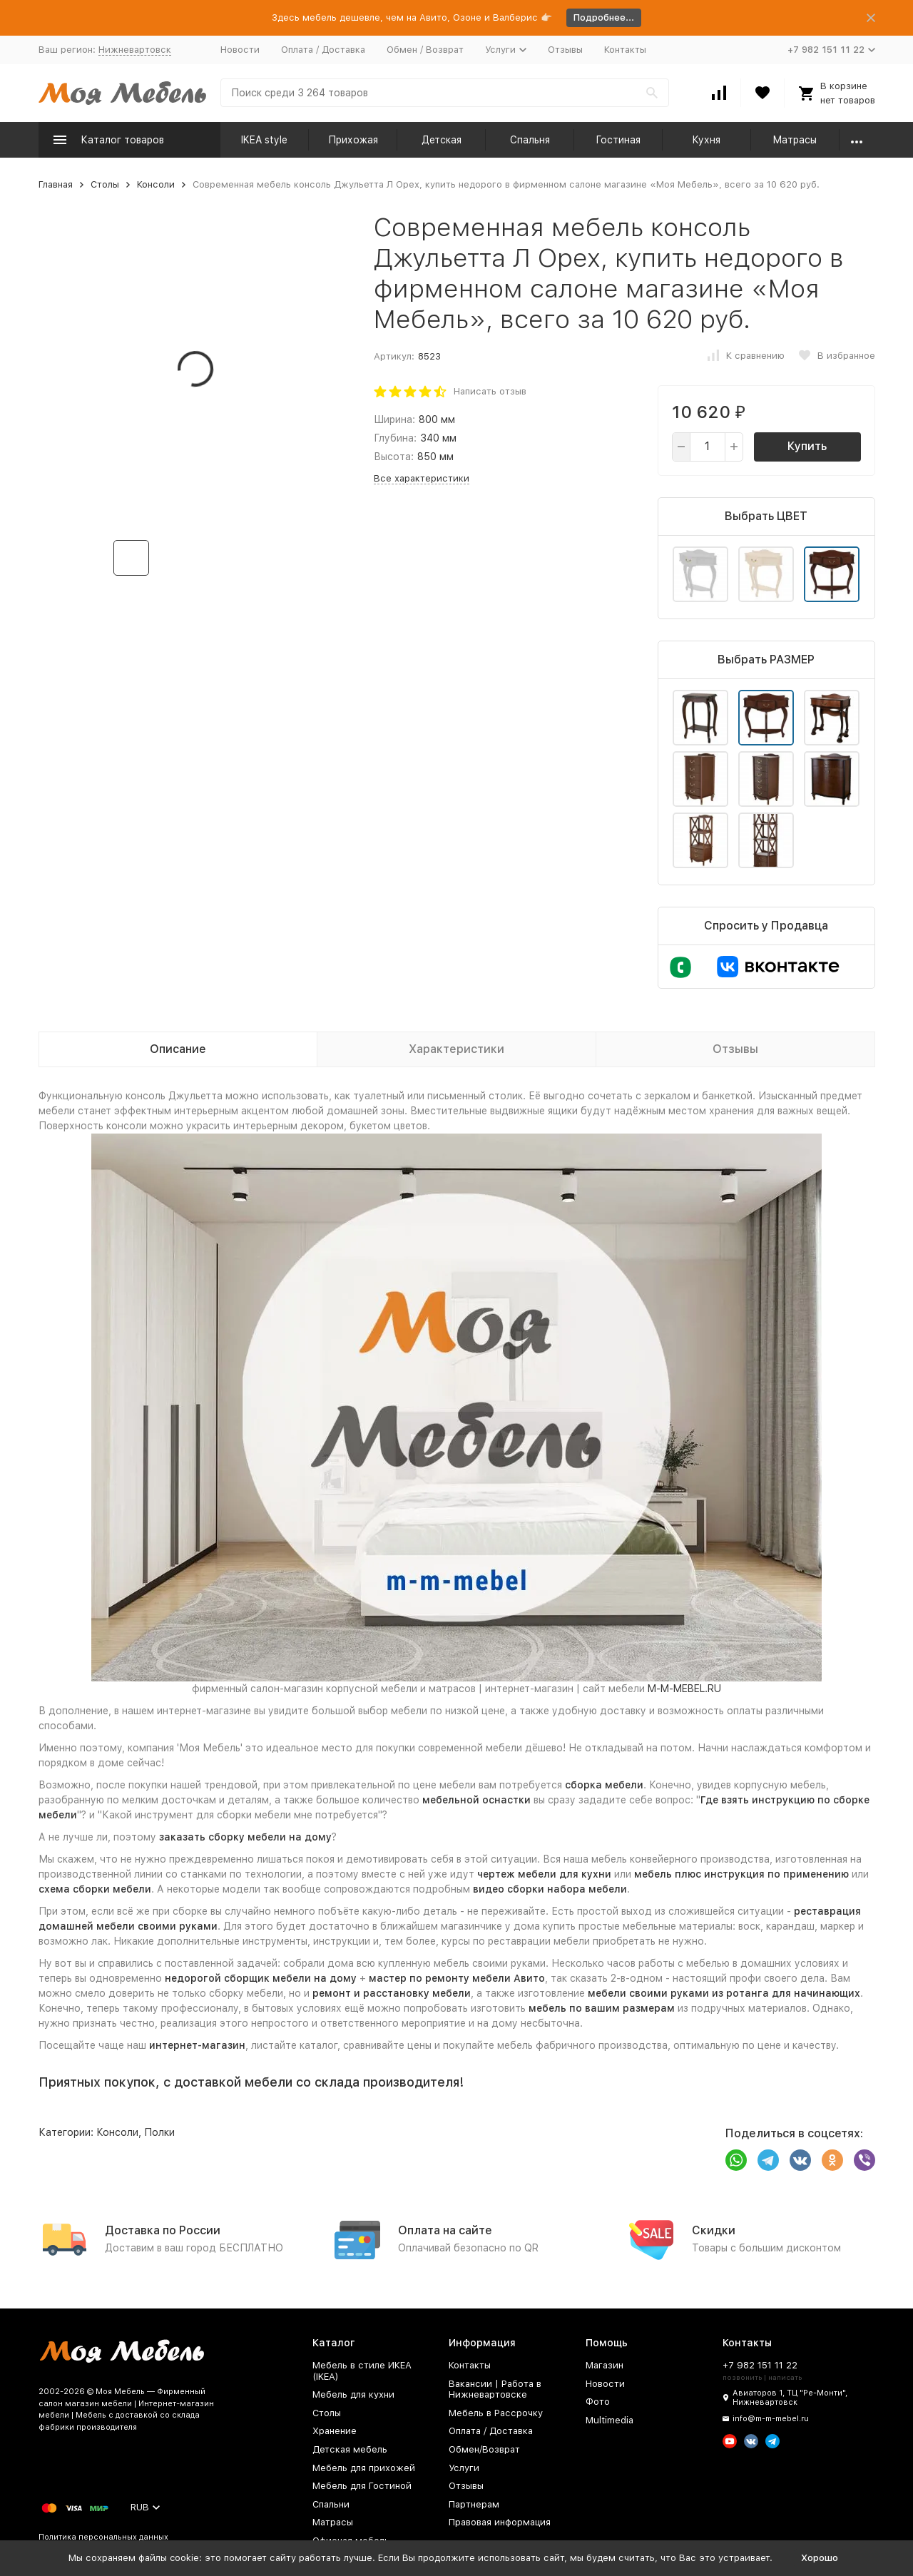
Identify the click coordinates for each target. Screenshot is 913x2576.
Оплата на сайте (445, 2230)
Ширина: (394, 419)
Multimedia (609, 2420)
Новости (240, 49)
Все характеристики (421, 478)
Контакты (625, 49)
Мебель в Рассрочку (496, 2413)
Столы (105, 184)
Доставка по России (162, 2230)
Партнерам (474, 2504)
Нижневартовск (134, 49)
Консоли (156, 184)
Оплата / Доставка (323, 49)
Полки (159, 2132)
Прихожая (353, 140)
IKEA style (264, 140)
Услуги (464, 2468)
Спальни (331, 2504)
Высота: (394, 456)
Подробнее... (603, 17)
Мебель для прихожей (363, 2468)
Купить (807, 446)
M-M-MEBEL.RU (684, 1688)
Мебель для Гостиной (362, 2485)
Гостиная (618, 140)
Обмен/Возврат (484, 2449)
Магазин (604, 2365)
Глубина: (395, 438)
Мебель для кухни (353, 2394)
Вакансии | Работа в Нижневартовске (495, 2389)
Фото (598, 2401)
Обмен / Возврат (425, 49)
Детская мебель (349, 2449)
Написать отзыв (490, 391)
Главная (56, 184)
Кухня (706, 140)
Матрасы (794, 140)
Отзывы (565, 49)
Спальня (530, 140)
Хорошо (819, 2557)
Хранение (334, 2430)
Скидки (713, 2230)
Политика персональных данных (103, 2537)
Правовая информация (500, 2522)
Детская (441, 140)
